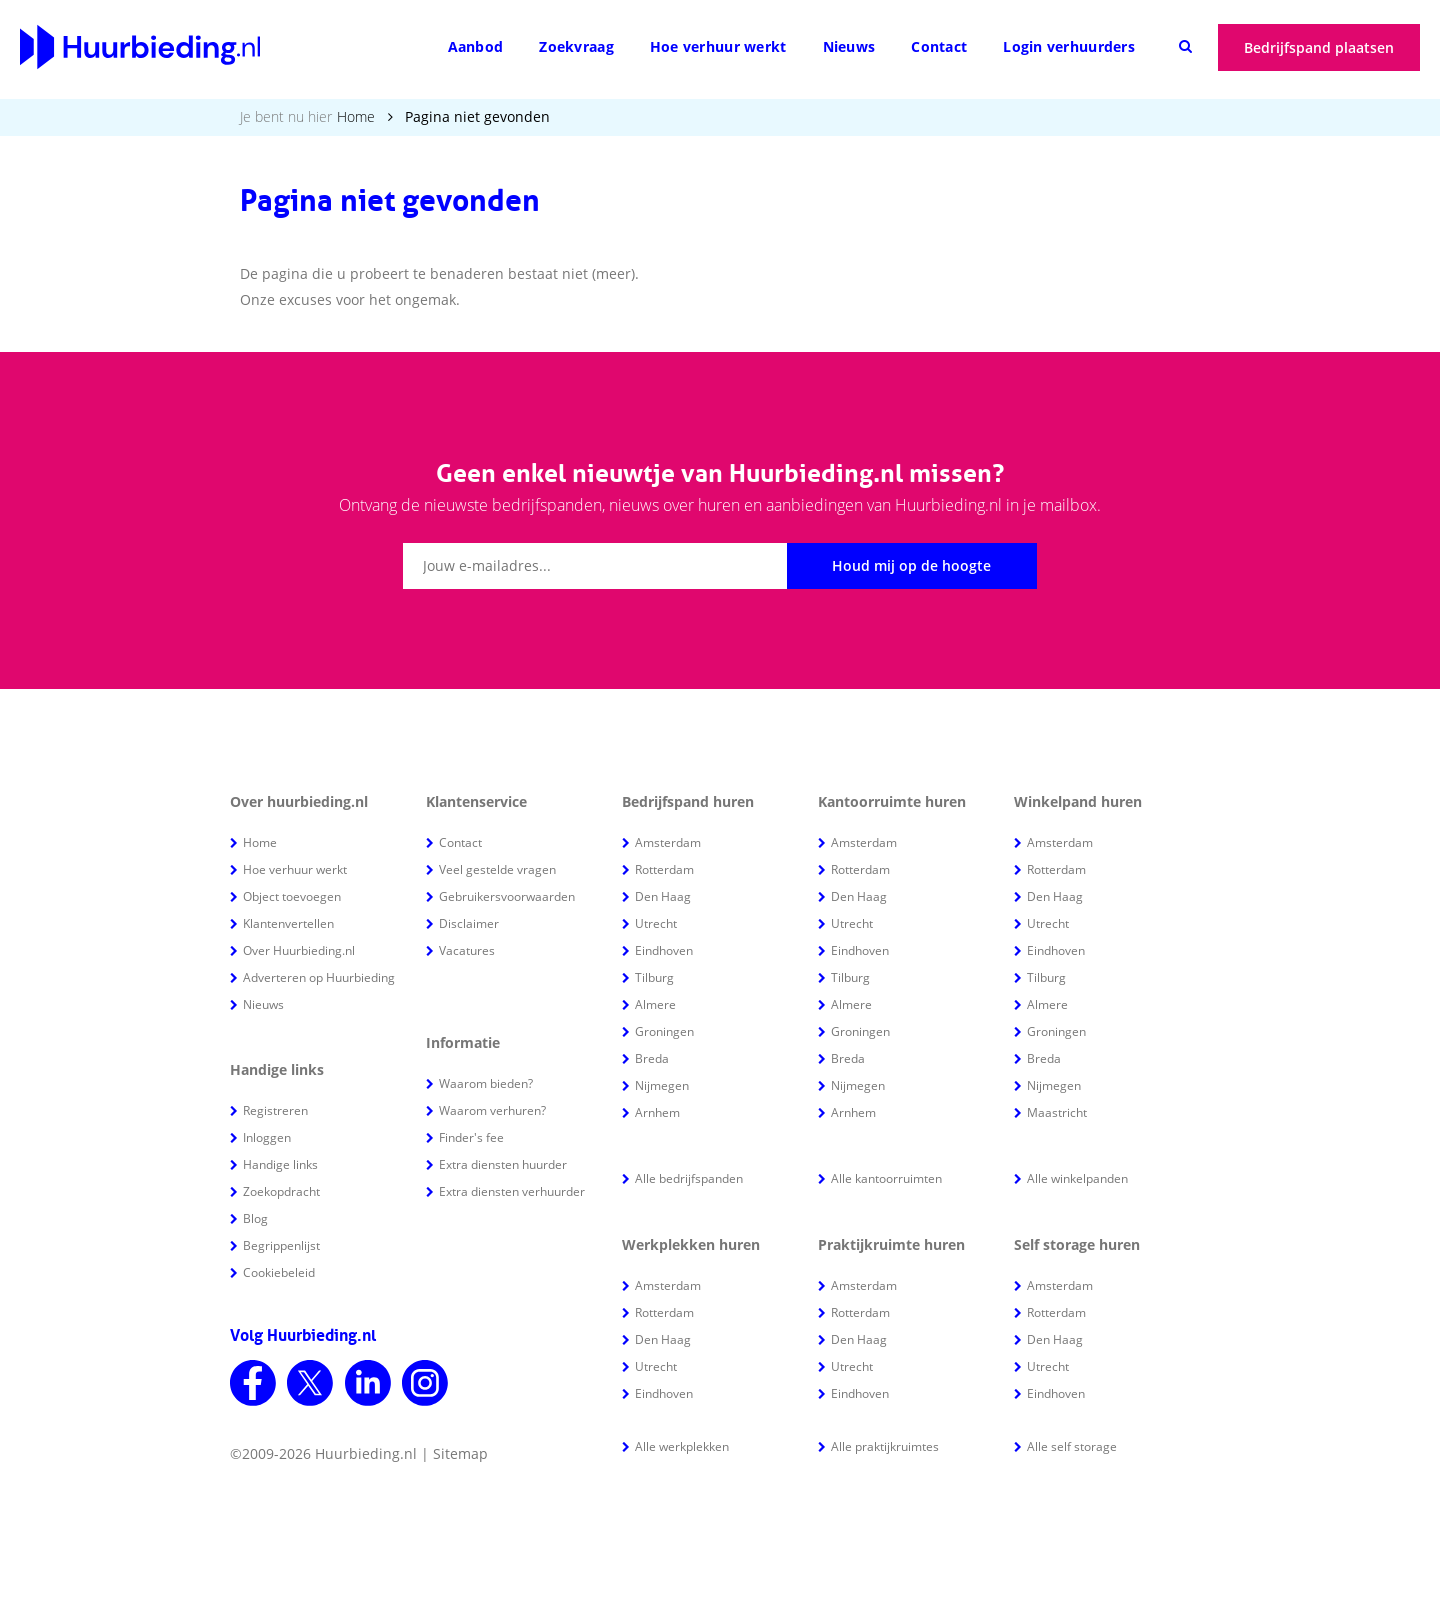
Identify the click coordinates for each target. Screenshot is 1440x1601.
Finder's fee (471, 1137)
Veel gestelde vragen (497, 869)
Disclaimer (469, 923)
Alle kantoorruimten (886, 1178)
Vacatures (467, 950)
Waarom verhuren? (492, 1110)
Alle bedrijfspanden (689, 1178)
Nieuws (849, 46)
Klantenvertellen (288, 923)
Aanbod (476, 46)
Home (356, 116)
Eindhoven (664, 950)
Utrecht (656, 923)
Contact (939, 46)
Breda (652, 1058)
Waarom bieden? (486, 1083)
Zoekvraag (576, 46)
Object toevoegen (292, 896)
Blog (255, 1218)
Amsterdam (668, 842)
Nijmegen (662, 1085)
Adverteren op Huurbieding (319, 977)
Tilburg (654, 977)
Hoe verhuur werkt (718, 46)
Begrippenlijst (281, 1245)
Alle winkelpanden (1077, 1178)
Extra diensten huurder (503, 1164)
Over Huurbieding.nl (299, 950)
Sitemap (460, 1453)
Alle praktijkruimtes (885, 1446)
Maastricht (1057, 1112)
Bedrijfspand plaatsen (1319, 47)
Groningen (664, 1031)
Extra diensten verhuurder (512, 1191)
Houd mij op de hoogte (911, 565)
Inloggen (267, 1137)
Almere (655, 1004)
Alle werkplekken (682, 1446)
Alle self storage (1072, 1446)
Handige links (280, 1164)
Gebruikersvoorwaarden (507, 896)
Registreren (275, 1110)
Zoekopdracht (281, 1191)
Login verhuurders (1069, 46)
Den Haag (663, 896)
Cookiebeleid (279, 1272)
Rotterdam (664, 869)
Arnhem (657, 1112)
